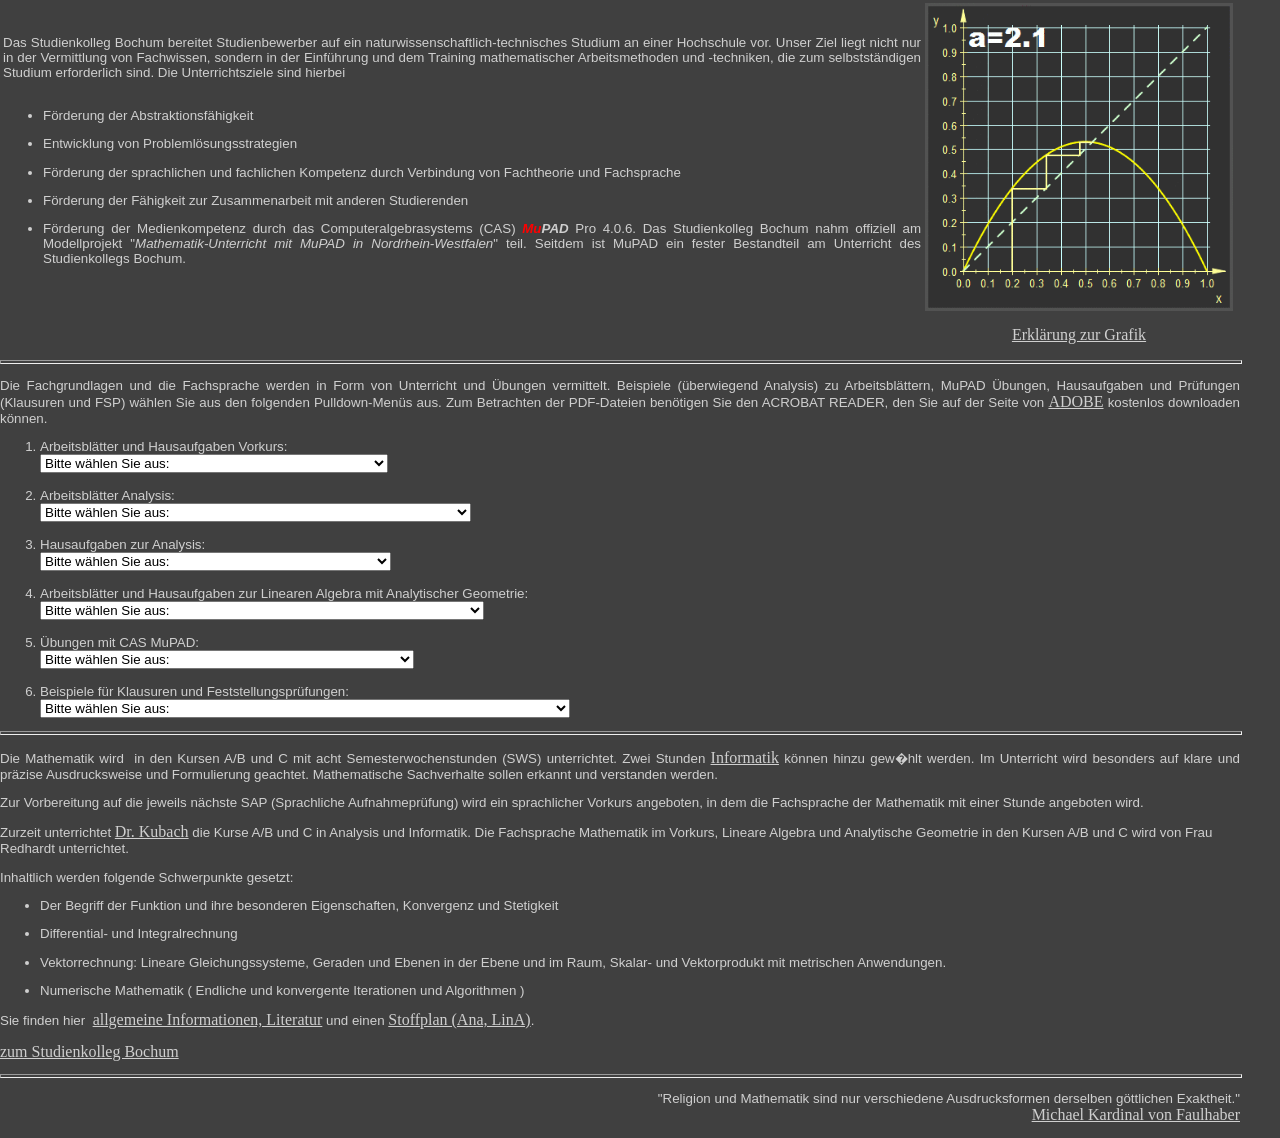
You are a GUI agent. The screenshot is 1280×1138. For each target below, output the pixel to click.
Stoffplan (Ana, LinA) (459, 1019)
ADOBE (1075, 401)
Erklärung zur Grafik (1079, 334)
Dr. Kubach (152, 831)
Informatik (745, 757)
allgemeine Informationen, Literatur (208, 1019)
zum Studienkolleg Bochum (89, 1051)
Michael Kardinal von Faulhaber (1136, 1114)
